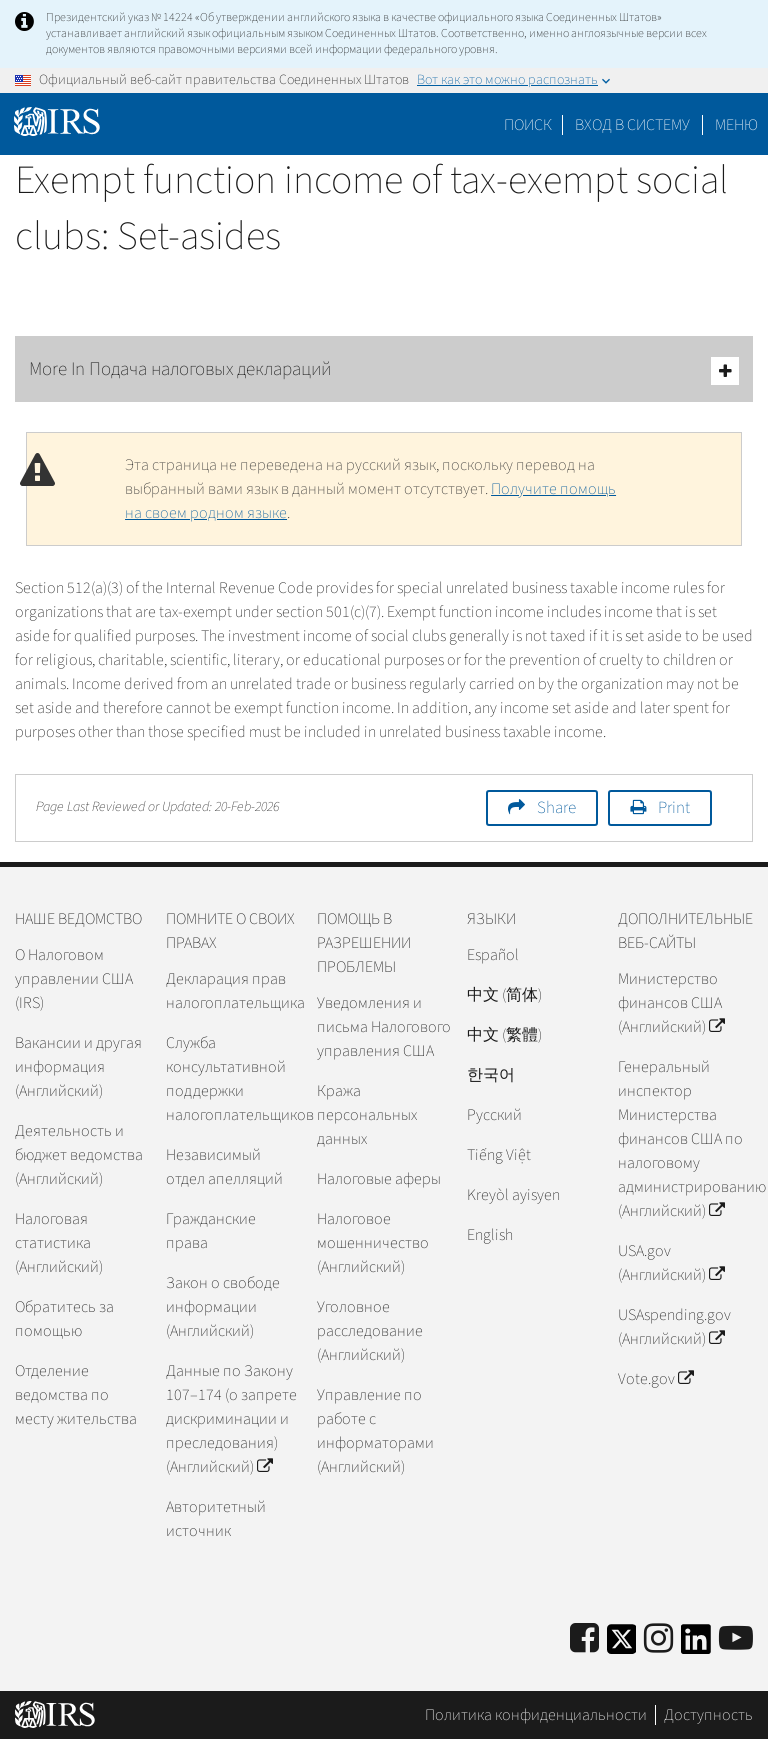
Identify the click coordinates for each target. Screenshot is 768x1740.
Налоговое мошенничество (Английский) (373, 1243)
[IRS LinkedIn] (696, 1645)
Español (493, 955)
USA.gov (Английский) (671, 1263)
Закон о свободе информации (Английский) (223, 1307)
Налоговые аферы (379, 1179)
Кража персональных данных (367, 1115)
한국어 (491, 1075)
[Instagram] (658, 1639)
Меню (736, 125)
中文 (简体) (504, 995)
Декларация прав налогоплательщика (233, 991)
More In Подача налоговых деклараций (384, 370)
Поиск (528, 125)
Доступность (708, 1715)
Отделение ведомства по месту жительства (76, 1395)
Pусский (494, 1115)
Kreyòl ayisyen (513, 1195)
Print (674, 808)
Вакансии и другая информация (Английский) (78, 1067)
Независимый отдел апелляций (224, 1167)
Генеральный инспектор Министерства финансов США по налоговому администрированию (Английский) (685, 1139)
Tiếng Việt (499, 1155)
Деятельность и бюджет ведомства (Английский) (79, 1155)
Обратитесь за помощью (64, 1319)
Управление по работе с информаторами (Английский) (375, 1431)
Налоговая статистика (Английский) (59, 1243)
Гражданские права (211, 1231)
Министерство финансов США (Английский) (671, 1003)
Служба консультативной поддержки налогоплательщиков (233, 1079)
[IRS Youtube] (736, 1639)
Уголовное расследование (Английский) (370, 1331)
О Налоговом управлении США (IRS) (74, 979)
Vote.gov (655, 1379)
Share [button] (556, 808)
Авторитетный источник (216, 1519)
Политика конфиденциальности (536, 1715)
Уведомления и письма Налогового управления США (384, 1027)
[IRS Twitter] (622, 1645)
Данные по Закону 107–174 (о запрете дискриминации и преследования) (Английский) (231, 1419)
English (490, 1235)
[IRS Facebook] (584, 1639)
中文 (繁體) (504, 1035)
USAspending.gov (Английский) (674, 1327)
